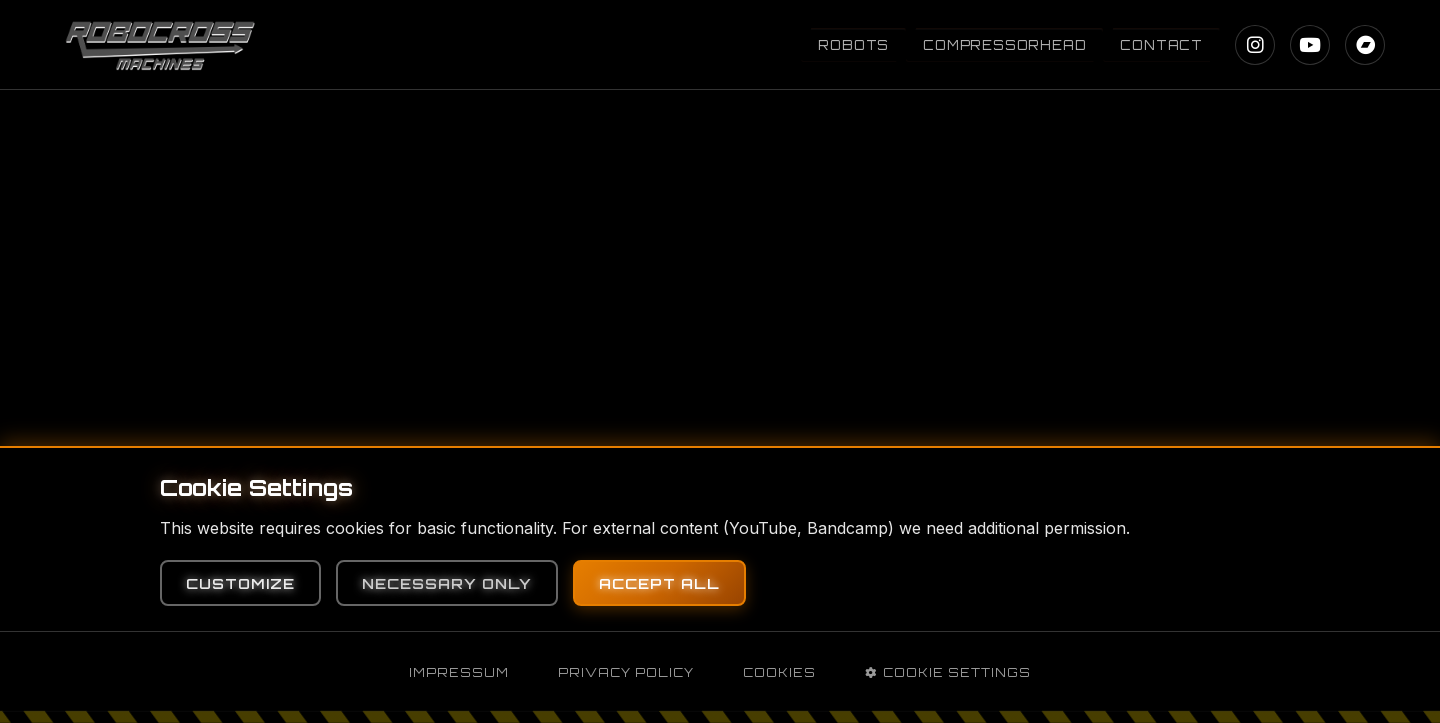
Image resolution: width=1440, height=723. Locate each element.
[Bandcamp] (1365, 45)
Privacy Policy (626, 672)
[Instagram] (1255, 45)
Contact (1161, 45)
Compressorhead (1004, 45)
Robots (853, 45)
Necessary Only (447, 583)
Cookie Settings (948, 672)
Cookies (779, 672)
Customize (240, 583)
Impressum (459, 672)
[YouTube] (1310, 45)
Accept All (659, 583)
